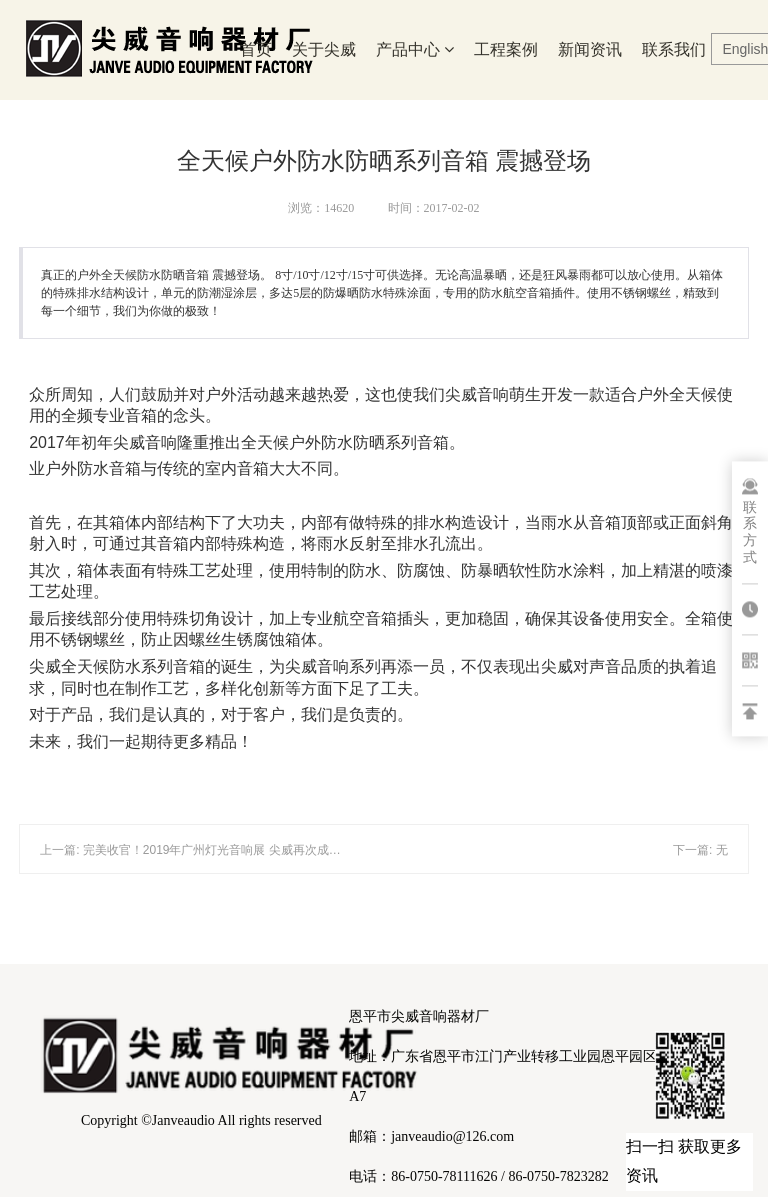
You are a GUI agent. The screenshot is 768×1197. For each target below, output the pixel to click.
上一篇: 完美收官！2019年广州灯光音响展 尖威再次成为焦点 (202, 850)
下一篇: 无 (700, 850)
